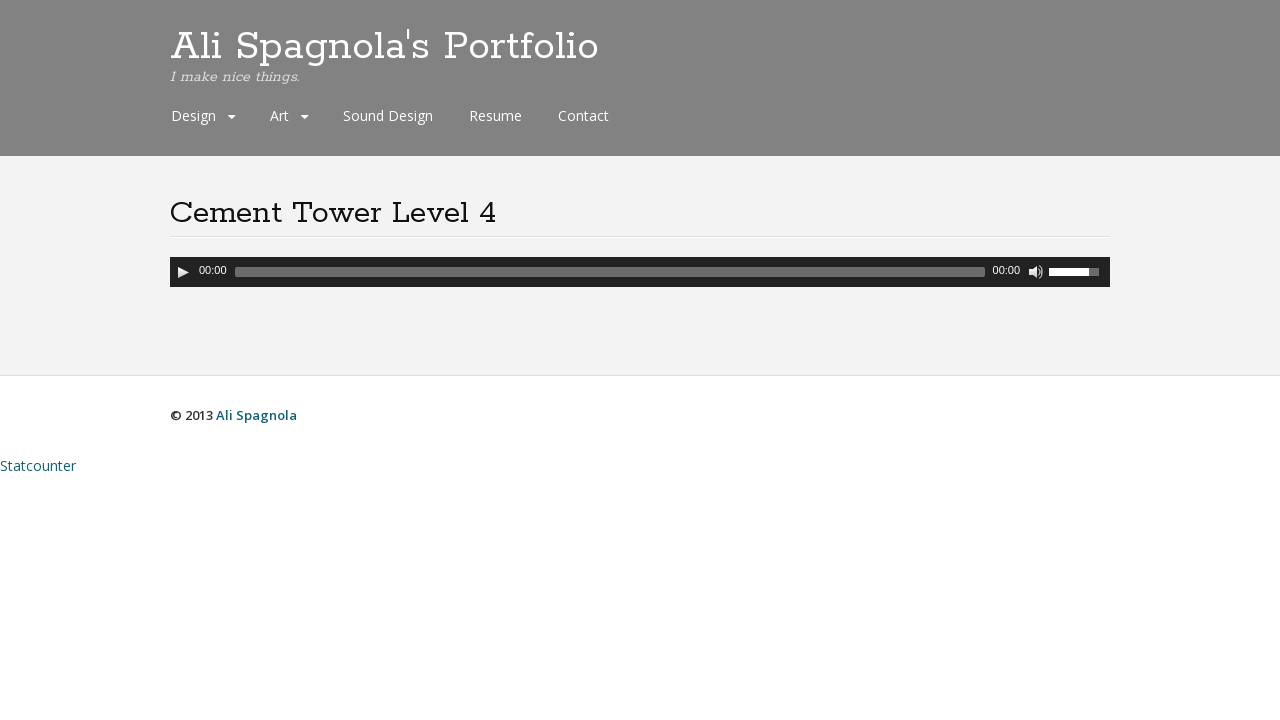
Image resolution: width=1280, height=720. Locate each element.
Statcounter (38, 465)
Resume (495, 115)
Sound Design (388, 115)
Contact (583, 115)
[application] (640, 272)
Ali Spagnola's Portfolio (384, 47)
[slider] (610, 272)
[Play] (183, 272)
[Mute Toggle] (1036, 272)
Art (279, 115)
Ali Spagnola (256, 415)
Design (193, 115)
